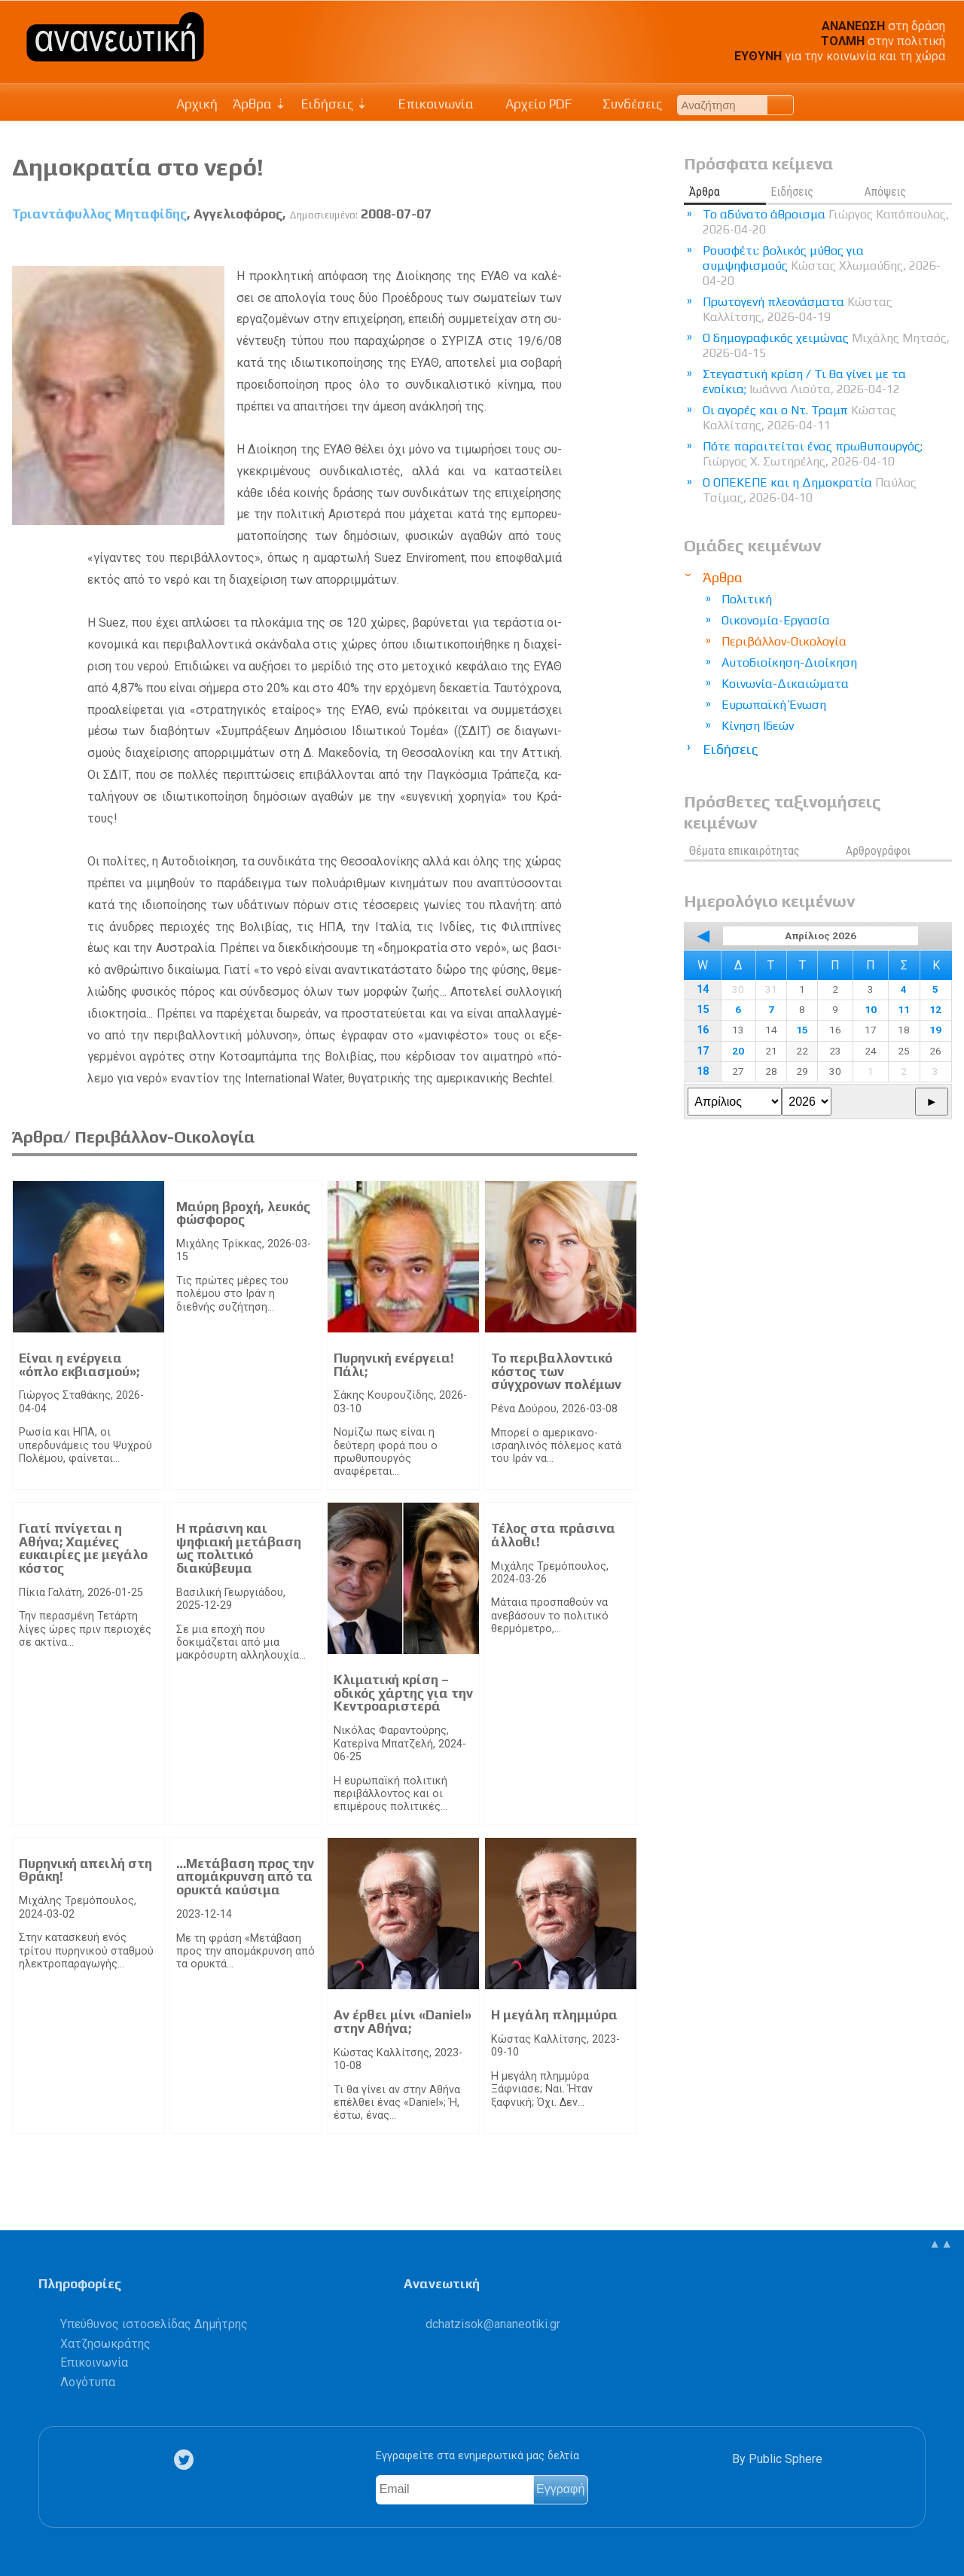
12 (935, 1009)
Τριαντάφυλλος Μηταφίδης (99, 213)
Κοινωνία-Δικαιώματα (785, 683)
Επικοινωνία (428, 104)
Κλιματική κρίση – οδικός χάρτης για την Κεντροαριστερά (403, 1693)
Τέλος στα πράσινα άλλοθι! (553, 1535)
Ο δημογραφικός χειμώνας (826, 345)
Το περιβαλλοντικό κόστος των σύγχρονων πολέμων (556, 1371)
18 (703, 1071)
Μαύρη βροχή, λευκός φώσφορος (243, 1213)
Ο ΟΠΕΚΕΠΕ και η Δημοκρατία (810, 490)
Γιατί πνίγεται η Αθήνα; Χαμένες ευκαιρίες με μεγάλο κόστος (83, 1548)
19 (935, 1030)
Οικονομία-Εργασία (775, 620)
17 (703, 1051)
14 (703, 989)
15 (703, 1009)
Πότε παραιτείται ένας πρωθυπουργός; (813, 454)
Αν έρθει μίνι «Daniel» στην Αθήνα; (402, 2021)
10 (871, 1009)
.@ (493, 2324)
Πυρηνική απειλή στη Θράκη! (85, 1870)
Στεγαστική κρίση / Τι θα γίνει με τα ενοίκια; (804, 381)
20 (738, 1051)
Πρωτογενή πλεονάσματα (797, 309)
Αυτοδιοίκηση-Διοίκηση (789, 662)
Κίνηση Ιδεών (757, 726)
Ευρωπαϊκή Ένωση (773, 704)
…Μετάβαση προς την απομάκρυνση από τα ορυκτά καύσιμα (245, 1876)
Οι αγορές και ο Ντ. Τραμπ (799, 417)
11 (904, 1009)
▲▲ (941, 2243)
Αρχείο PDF (530, 104)
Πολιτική (746, 599)
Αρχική (197, 103)
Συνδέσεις (625, 104)
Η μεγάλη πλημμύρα (554, 2014)
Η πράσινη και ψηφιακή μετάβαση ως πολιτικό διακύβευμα (238, 1548)
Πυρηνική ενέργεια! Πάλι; (394, 1365)
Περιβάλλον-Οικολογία (784, 641)
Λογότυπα (87, 2382)
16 (703, 1030)
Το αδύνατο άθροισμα (826, 222)
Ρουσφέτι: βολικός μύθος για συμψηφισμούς (822, 265)
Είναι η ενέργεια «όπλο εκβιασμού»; (79, 1365)
